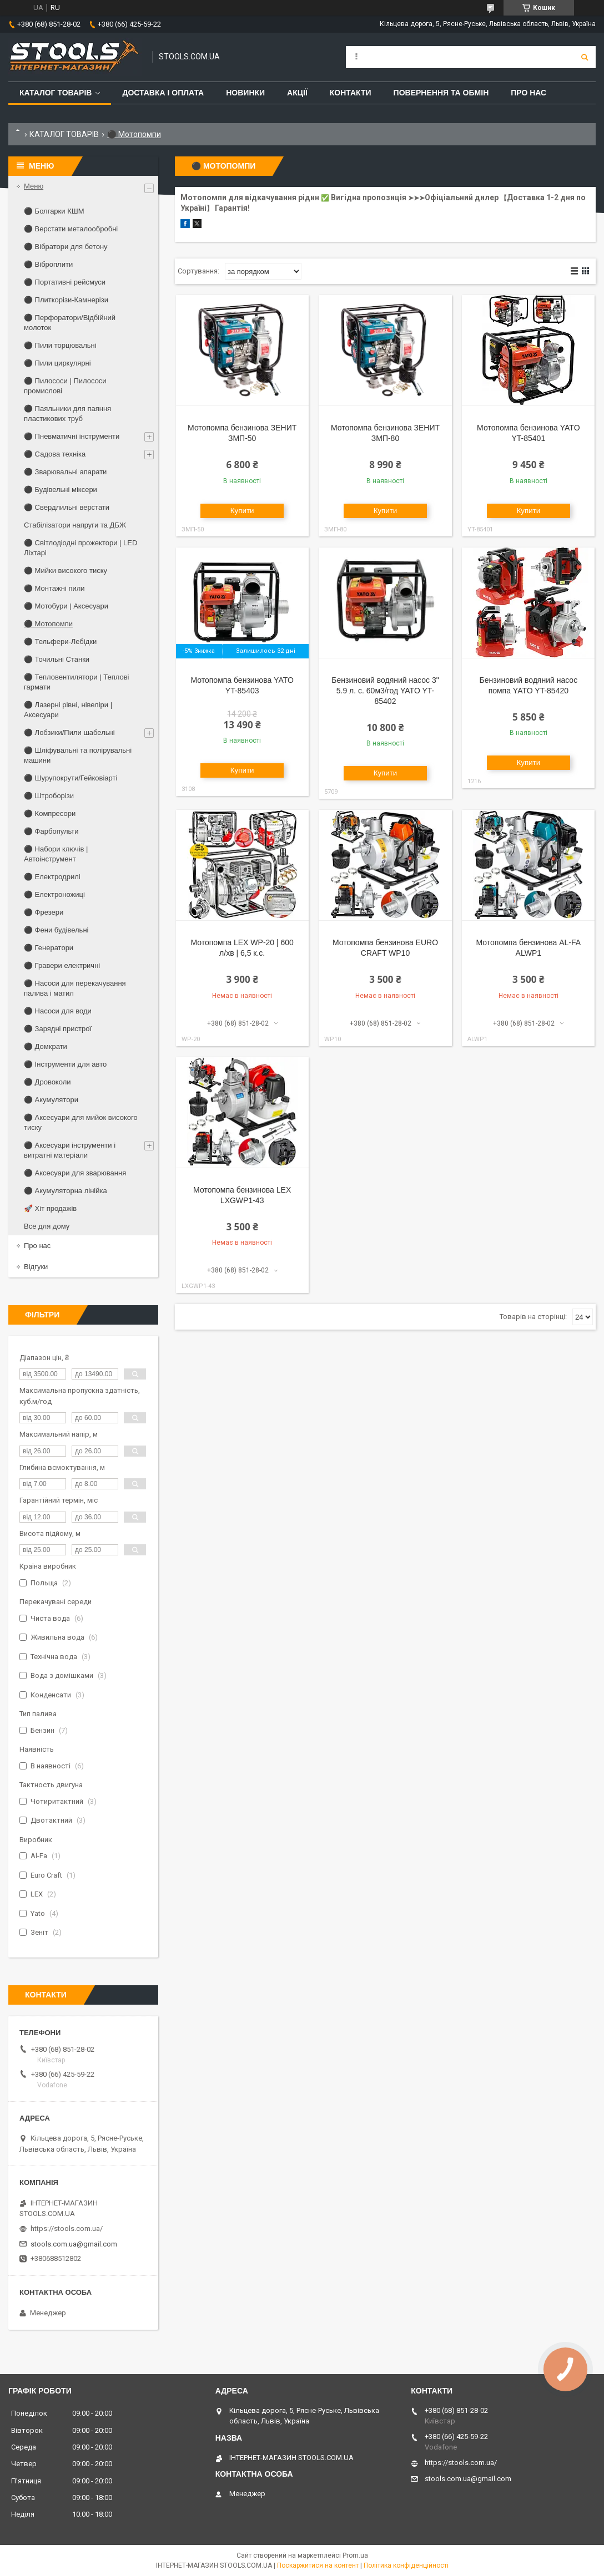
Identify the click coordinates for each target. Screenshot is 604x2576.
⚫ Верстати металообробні (71, 229)
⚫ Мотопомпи (48, 624)
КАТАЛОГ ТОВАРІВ (64, 134)
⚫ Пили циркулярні (57, 363)
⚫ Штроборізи (49, 796)
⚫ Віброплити (48, 264)
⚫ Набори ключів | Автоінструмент (56, 854)
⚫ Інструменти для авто (65, 1064)
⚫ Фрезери (43, 912)
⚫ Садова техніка (54, 454)
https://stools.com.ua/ (67, 2228)
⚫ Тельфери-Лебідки (60, 641)
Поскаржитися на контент (318, 2565)
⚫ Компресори (50, 813)
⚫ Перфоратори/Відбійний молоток (69, 322)
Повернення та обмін (441, 92)
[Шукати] (584, 57)
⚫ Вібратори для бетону (66, 246)
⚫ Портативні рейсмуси (64, 282)
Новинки (245, 92)
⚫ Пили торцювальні (60, 345)
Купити (242, 510)
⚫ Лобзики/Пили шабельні (69, 732)
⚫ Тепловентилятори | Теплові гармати (76, 682)
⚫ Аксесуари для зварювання (75, 1173)
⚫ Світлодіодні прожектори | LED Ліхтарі (80, 548)
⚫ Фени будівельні (56, 930)
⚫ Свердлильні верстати (66, 507)
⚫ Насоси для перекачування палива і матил (75, 988)
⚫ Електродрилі (52, 877)
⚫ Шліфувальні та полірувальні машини (78, 755)
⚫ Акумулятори (51, 1100)
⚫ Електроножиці (54, 894)
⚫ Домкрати (45, 1046)
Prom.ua (355, 2555)
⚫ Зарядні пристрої (58, 1029)
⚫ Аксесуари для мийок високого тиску (81, 1122)
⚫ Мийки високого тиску (65, 570)
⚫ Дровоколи (47, 1082)
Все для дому (46, 1226)
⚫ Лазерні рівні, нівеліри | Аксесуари (68, 710)
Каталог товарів (55, 92)
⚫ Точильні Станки (56, 659)
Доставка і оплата (163, 92)
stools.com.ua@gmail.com (74, 2244)
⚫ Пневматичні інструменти (71, 436)
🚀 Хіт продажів (50, 1208)
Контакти (350, 92)
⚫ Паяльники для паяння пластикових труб (67, 413)
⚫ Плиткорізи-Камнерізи (66, 300)
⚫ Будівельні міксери (60, 489)
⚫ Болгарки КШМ (54, 211)
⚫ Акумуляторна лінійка (65, 1190)
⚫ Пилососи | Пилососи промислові (65, 386)
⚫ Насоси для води (58, 1011)
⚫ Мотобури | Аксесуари (66, 606)
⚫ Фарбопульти (51, 831)
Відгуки (36, 1266)
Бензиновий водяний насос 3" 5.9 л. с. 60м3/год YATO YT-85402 (385, 691)
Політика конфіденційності (406, 2565)
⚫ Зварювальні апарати (65, 472)
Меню (33, 186)
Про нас (528, 92)
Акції (297, 92)
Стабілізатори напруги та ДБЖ (75, 525)
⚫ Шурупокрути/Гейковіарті (70, 778)
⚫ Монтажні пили (54, 588)
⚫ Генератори (48, 948)
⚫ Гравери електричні (62, 965)
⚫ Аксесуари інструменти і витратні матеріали (69, 1150)
